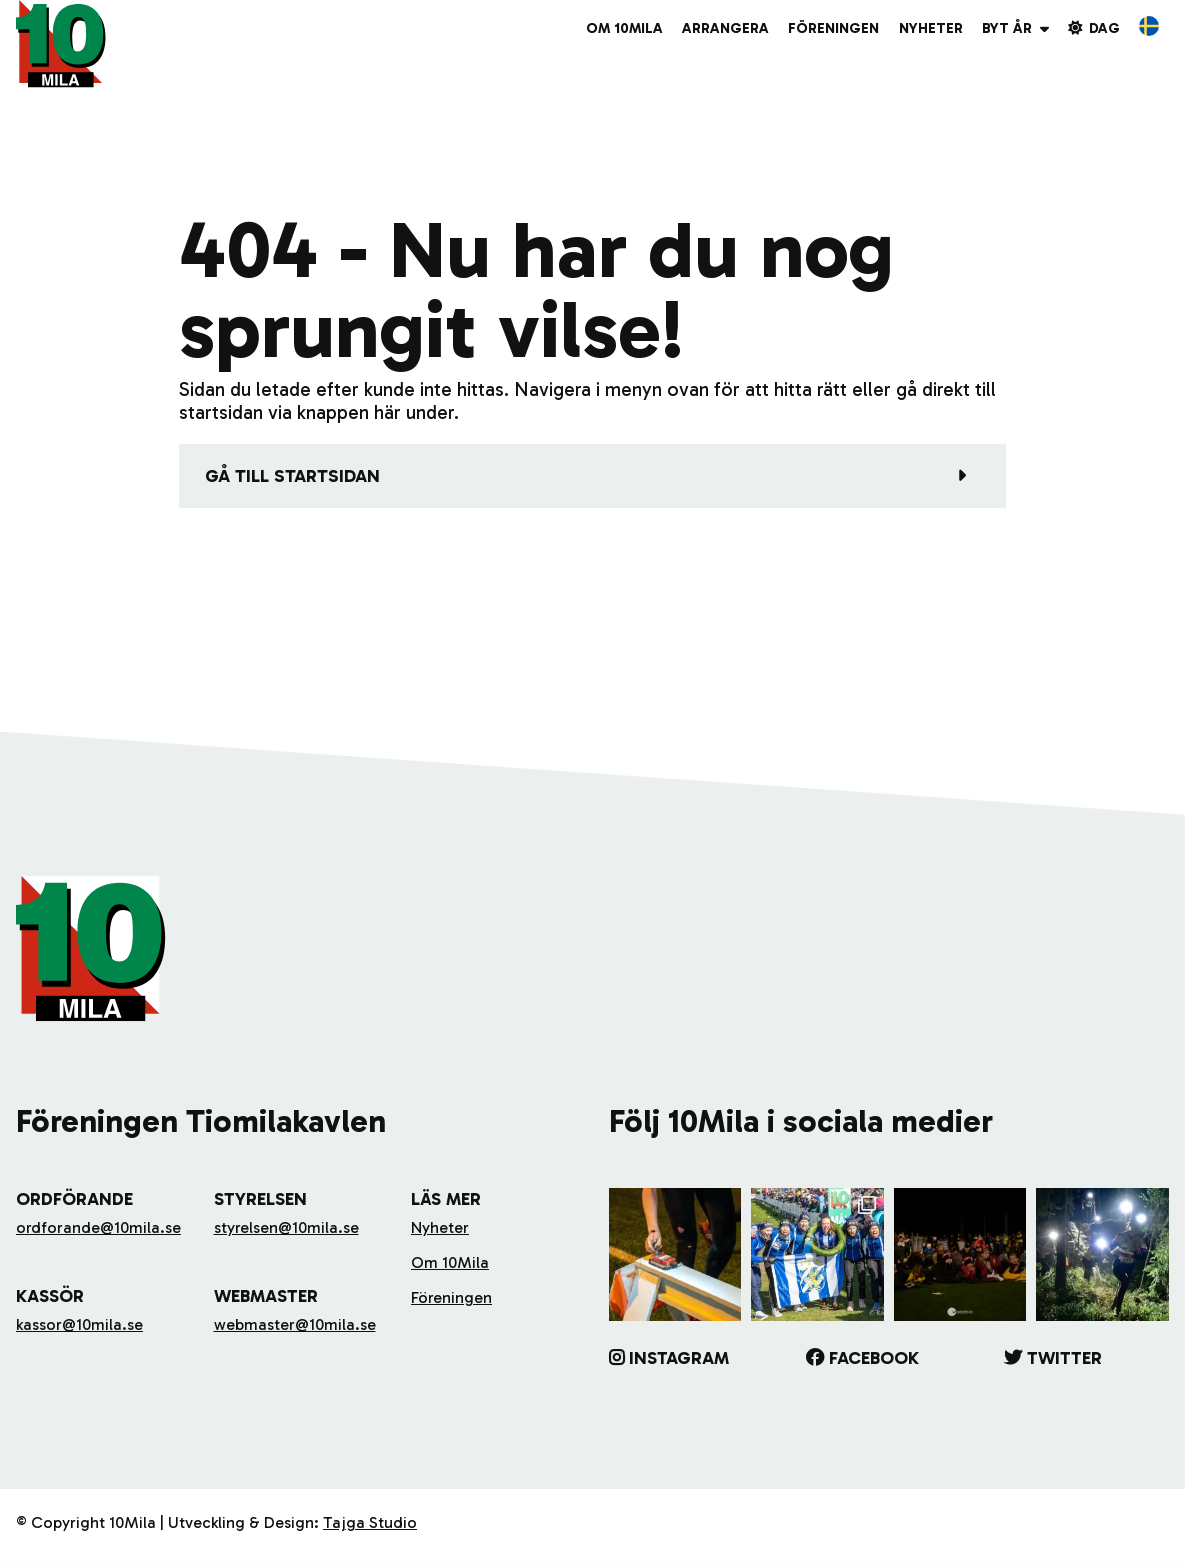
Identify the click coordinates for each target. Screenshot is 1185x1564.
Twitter (1064, 1358)
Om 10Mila (624, 28)
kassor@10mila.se (79, 1324)
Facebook (874, 1358)
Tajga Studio (370, 1522)
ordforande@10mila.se (98, 1227)
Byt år (1007, 28)
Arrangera (725, 28)
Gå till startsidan (292, 476)
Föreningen (833, 28)
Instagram (679, 1358)
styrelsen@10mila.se (286, 1227)
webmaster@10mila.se (295, 1324)
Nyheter (931, 28)
